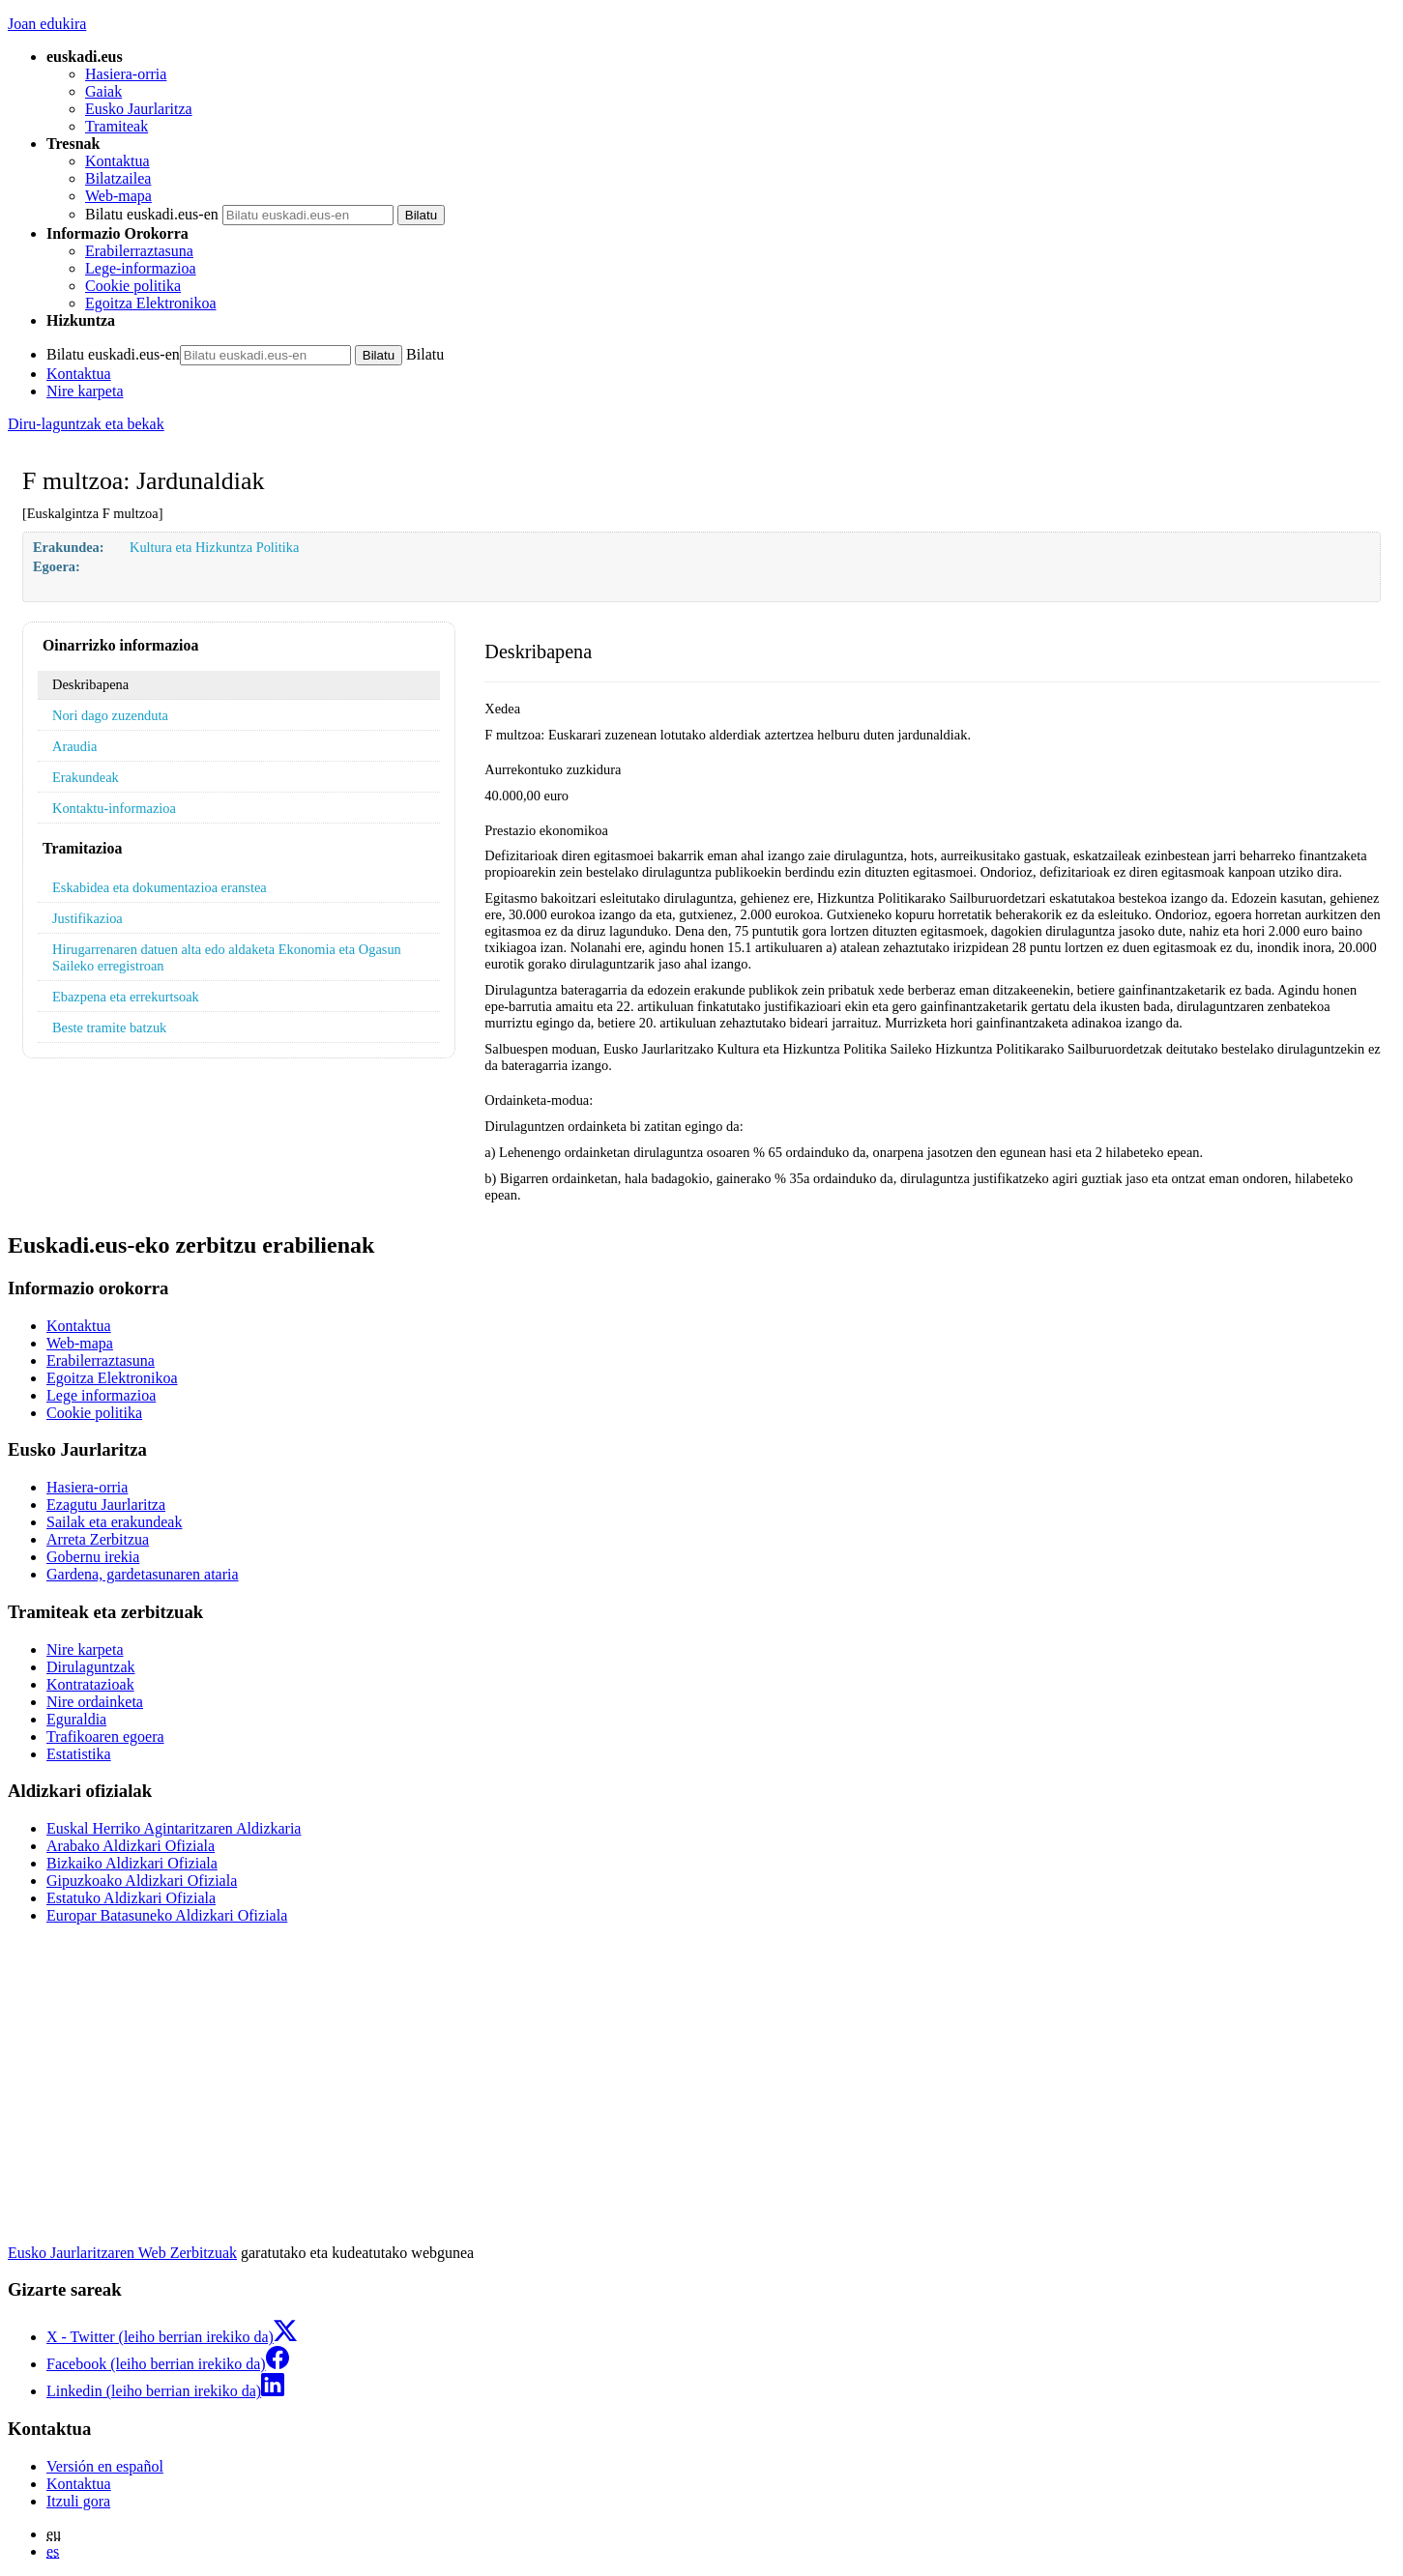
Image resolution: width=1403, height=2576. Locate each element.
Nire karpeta (85, 391)
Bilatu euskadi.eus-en (152, 214)
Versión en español (104, 2466)
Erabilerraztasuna (139, 251)
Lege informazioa (101, 1395)
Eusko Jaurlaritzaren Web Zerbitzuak (122, 2252)
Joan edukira (47, 23)
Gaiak (103, 91)
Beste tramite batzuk (109, 1027)
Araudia (74, 746)
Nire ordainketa (94, 1701)
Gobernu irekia (92, 1556)
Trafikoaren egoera (105, 1736)
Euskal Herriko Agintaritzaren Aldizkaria (173, 1828)
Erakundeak (85, 777)
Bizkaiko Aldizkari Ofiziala (132, 1863)
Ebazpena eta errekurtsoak (125, 996)
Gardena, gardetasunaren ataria (142, 1574)
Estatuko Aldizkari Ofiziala (131, 1898)
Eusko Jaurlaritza (138, 109)
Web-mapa (118, 196)
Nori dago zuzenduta (110, 715)
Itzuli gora (78, 2501)
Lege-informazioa (140, 268)
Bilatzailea (118, 178)
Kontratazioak (90, 1684)
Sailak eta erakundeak (114, 1522)
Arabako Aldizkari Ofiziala (130, 1846)
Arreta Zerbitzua (97, 1539)
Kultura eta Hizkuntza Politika (214, 547)
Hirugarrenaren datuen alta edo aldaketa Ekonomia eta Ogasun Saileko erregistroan (226, 957)
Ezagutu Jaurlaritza (105, 1504)
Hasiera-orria (125, 74)
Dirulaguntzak (90, 1667)
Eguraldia (76, 1719)
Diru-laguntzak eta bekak (86, 424)
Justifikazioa (87, 918)
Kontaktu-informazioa (114, 808)
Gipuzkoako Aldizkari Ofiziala (141, 1880)
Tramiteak (116, 126)
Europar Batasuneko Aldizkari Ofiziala (166, 1915)
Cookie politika (133, 285)
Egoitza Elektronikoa (151, 303)
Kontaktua (117, 161)
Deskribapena (90, 684)
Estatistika (78, 1754)
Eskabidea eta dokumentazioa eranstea (159, 887)
